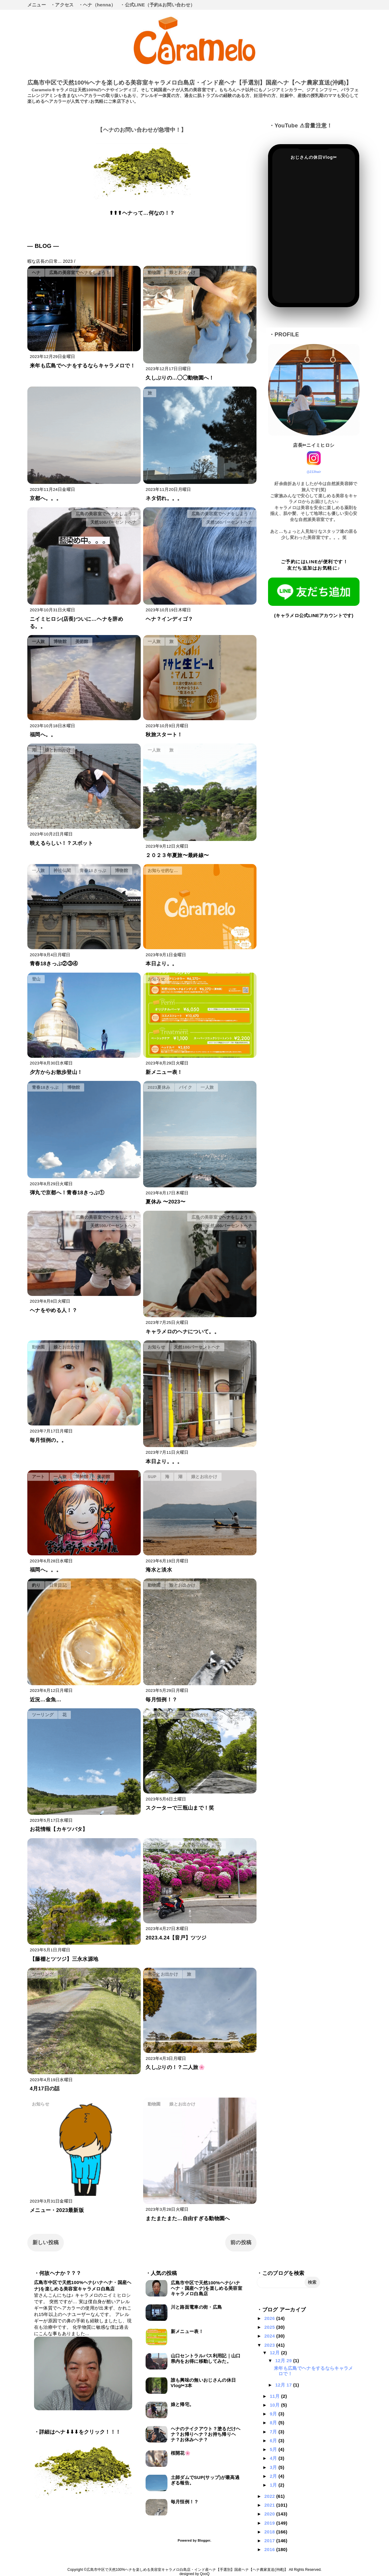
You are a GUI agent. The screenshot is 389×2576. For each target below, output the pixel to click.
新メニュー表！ (164, 1072)
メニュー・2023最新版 (57, 2210)
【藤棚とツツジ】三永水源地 (64, 1959)
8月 (274, 2422)
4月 (274, 2458)
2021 (270, 2505)
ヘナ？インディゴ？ (169, 619)
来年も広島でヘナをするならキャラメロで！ (82, 366)
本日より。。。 (164, 1461)
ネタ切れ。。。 (164, 498)
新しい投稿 (46, 2242)
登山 (36, 979)
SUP (152, 1476)
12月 (275, 2352)
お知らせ (156, 979)
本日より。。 (161, 964)
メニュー (36, 4)
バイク (185, 1087)
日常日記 (58, 1585)
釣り (36, 1585)
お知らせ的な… (163, 870)
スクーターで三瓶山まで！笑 (180, 1808)
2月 (274, 2476)
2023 (270, 2345)
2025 (270, 2327)
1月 (274, 2484)
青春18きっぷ (93, 870)
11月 (275, 2396)
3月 (274, 2467)
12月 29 (284, 2360)
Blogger (204, 2540)
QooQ (205, 2574)
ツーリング (43, 1715)
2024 (270, 2335)
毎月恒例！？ (161, 1700)
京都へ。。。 (45, 498)
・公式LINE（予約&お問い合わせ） (157, 4)
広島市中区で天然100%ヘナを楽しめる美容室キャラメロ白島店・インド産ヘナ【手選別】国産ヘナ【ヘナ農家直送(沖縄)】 (189, 82)
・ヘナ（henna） (97, 4)
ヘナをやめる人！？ (53, 1310)
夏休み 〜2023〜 (165, 1202)
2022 (270, 2496)
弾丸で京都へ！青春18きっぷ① (67, 1193)
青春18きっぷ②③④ (54, 964)
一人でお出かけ (193, 1715)
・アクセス (62, 4)
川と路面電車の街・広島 (196, 2307)
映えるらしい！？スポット (61, 843)
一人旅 (38, 641)
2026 (270, 2318)
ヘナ (36, 272)
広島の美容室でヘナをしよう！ (79, 272)
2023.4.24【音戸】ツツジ (176, 1938)
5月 (274, 2449)
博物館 (60, 641)
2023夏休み (159, 1087)
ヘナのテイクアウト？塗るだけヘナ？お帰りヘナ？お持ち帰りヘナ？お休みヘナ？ (206, 2434)
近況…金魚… (45, 1700)
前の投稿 (240, 2242)
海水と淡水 (159, 1570)
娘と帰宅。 (182, 2404)
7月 (274, 2431)
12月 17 (284, 2384)
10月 (275, 2405)
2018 (270, 2531)
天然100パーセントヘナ (113, 522)
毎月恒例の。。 (48, 1440)
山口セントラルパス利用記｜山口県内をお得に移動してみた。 (206, 2358)
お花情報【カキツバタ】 (59, 1829)
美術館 (81, 641)
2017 (270, 2540)
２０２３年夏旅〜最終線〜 (177, 855)
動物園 (154, 272)
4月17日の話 (45, 2089)
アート (38, 1476)
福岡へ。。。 (45, 1570)
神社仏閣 (62, 870)
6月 (274, 2440)
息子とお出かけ (163, 1974)
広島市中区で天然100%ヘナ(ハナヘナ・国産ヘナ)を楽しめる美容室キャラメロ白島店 (206, 2288)
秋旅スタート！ (164, 735)
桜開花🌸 (181, 2453)
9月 (274, 2413)
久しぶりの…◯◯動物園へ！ (180, 378)
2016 (270, 2549)
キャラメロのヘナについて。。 (182, 1332)
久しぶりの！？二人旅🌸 (175, 2067)
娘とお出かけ (182, 272)
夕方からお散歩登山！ (56, 1072)
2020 (270, 2513)
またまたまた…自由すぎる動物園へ (188, 2218)
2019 (270, 2523)
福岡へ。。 (43, 735)
